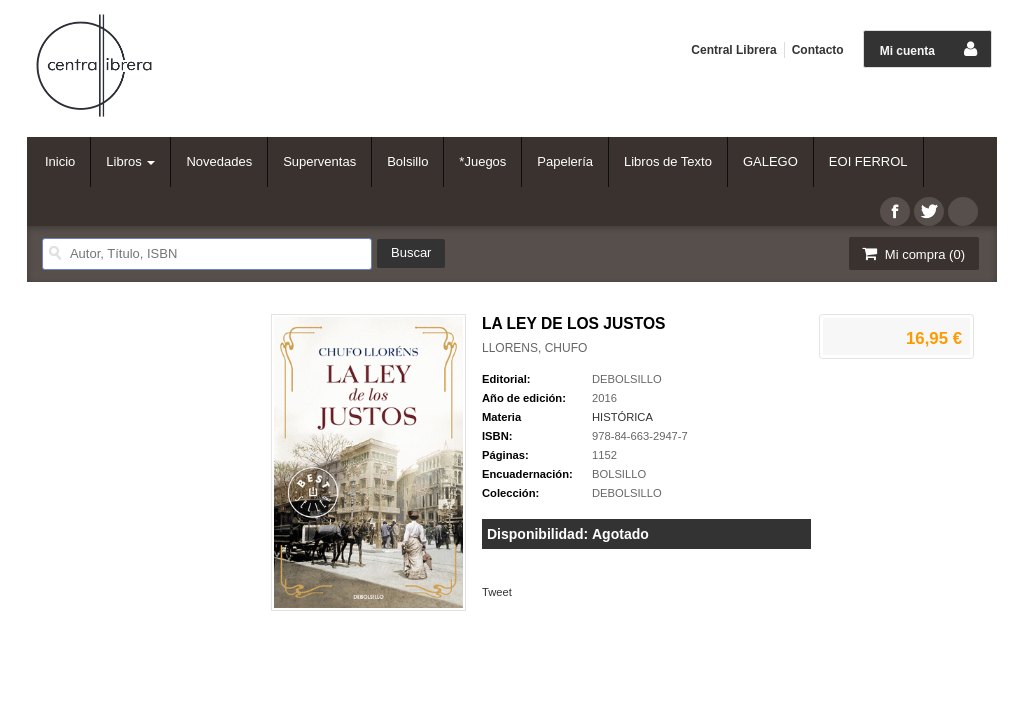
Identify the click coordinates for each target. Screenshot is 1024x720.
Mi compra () (912, 253)
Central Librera (733, 50)
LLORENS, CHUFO (534, 348)
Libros (130, 161)
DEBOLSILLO (627, 379)
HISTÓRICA (622, 417)
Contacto (818, 50)
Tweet (497, 592)
